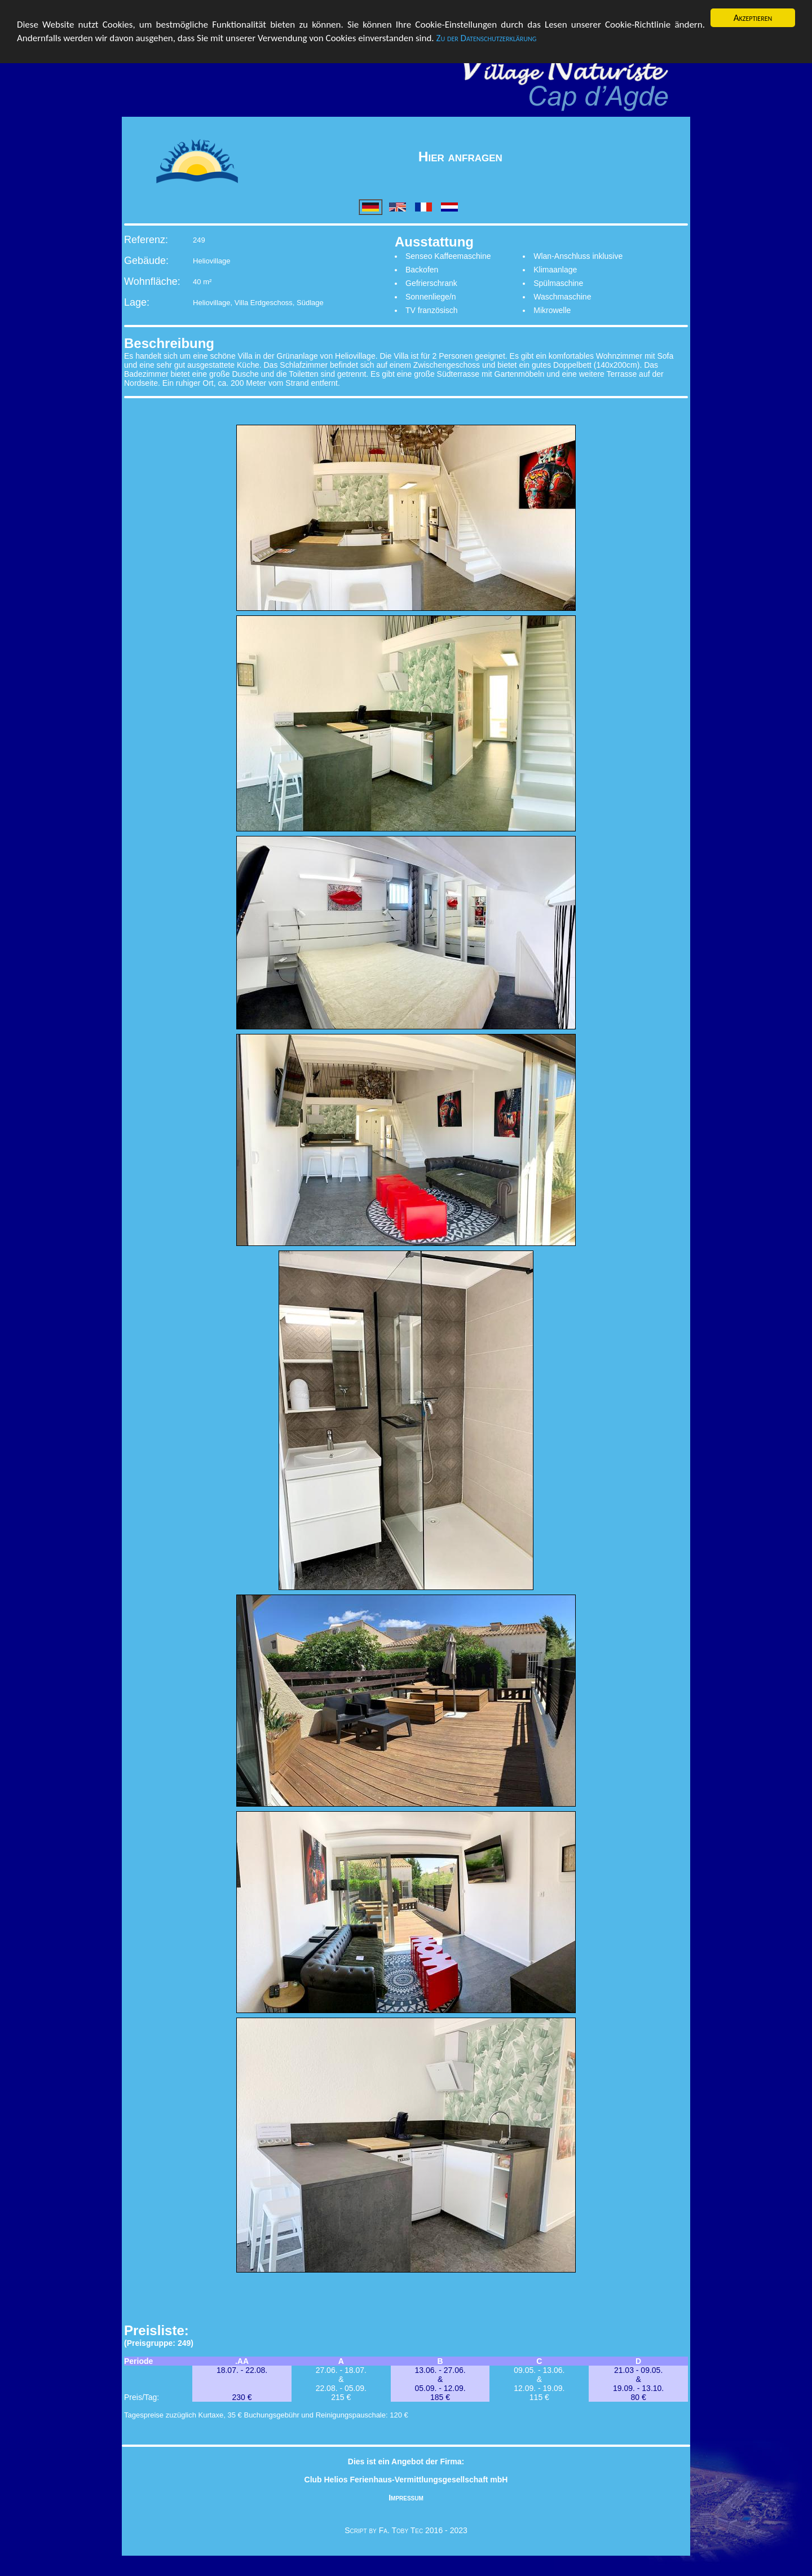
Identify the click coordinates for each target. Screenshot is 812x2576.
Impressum (406, 2497)
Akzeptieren (753, 18)
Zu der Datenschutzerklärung (486, 38)
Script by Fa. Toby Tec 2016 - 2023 (406, 2530)
